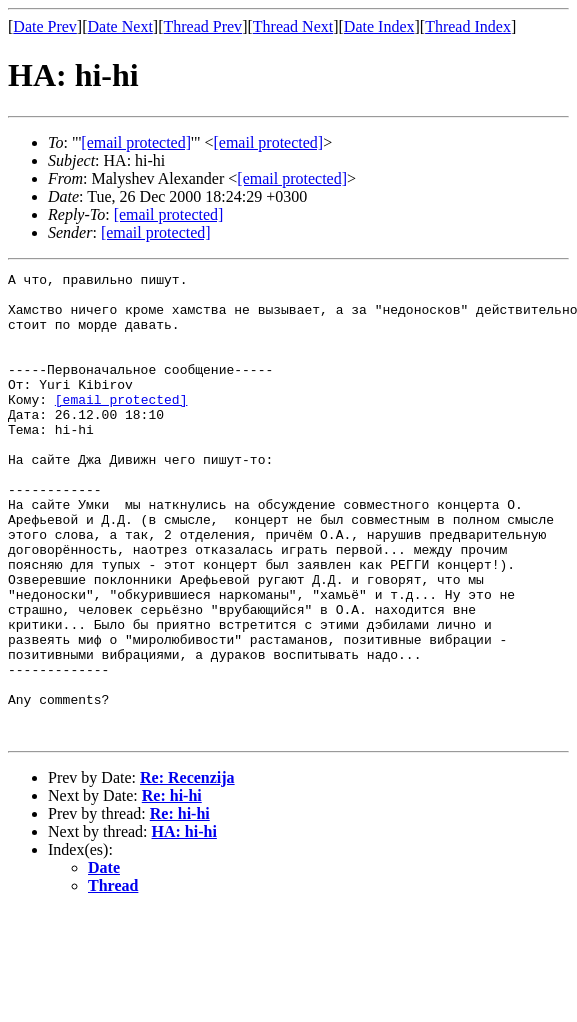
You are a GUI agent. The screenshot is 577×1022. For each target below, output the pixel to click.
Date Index (379, 26)
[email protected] (121, 426)
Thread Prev (202, 26)
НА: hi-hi (184, 924)
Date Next (120, 26)
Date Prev (45, 26)
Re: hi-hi (172, 888)
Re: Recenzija (187, 870)
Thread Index (468, 26)
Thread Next (293, 26)
